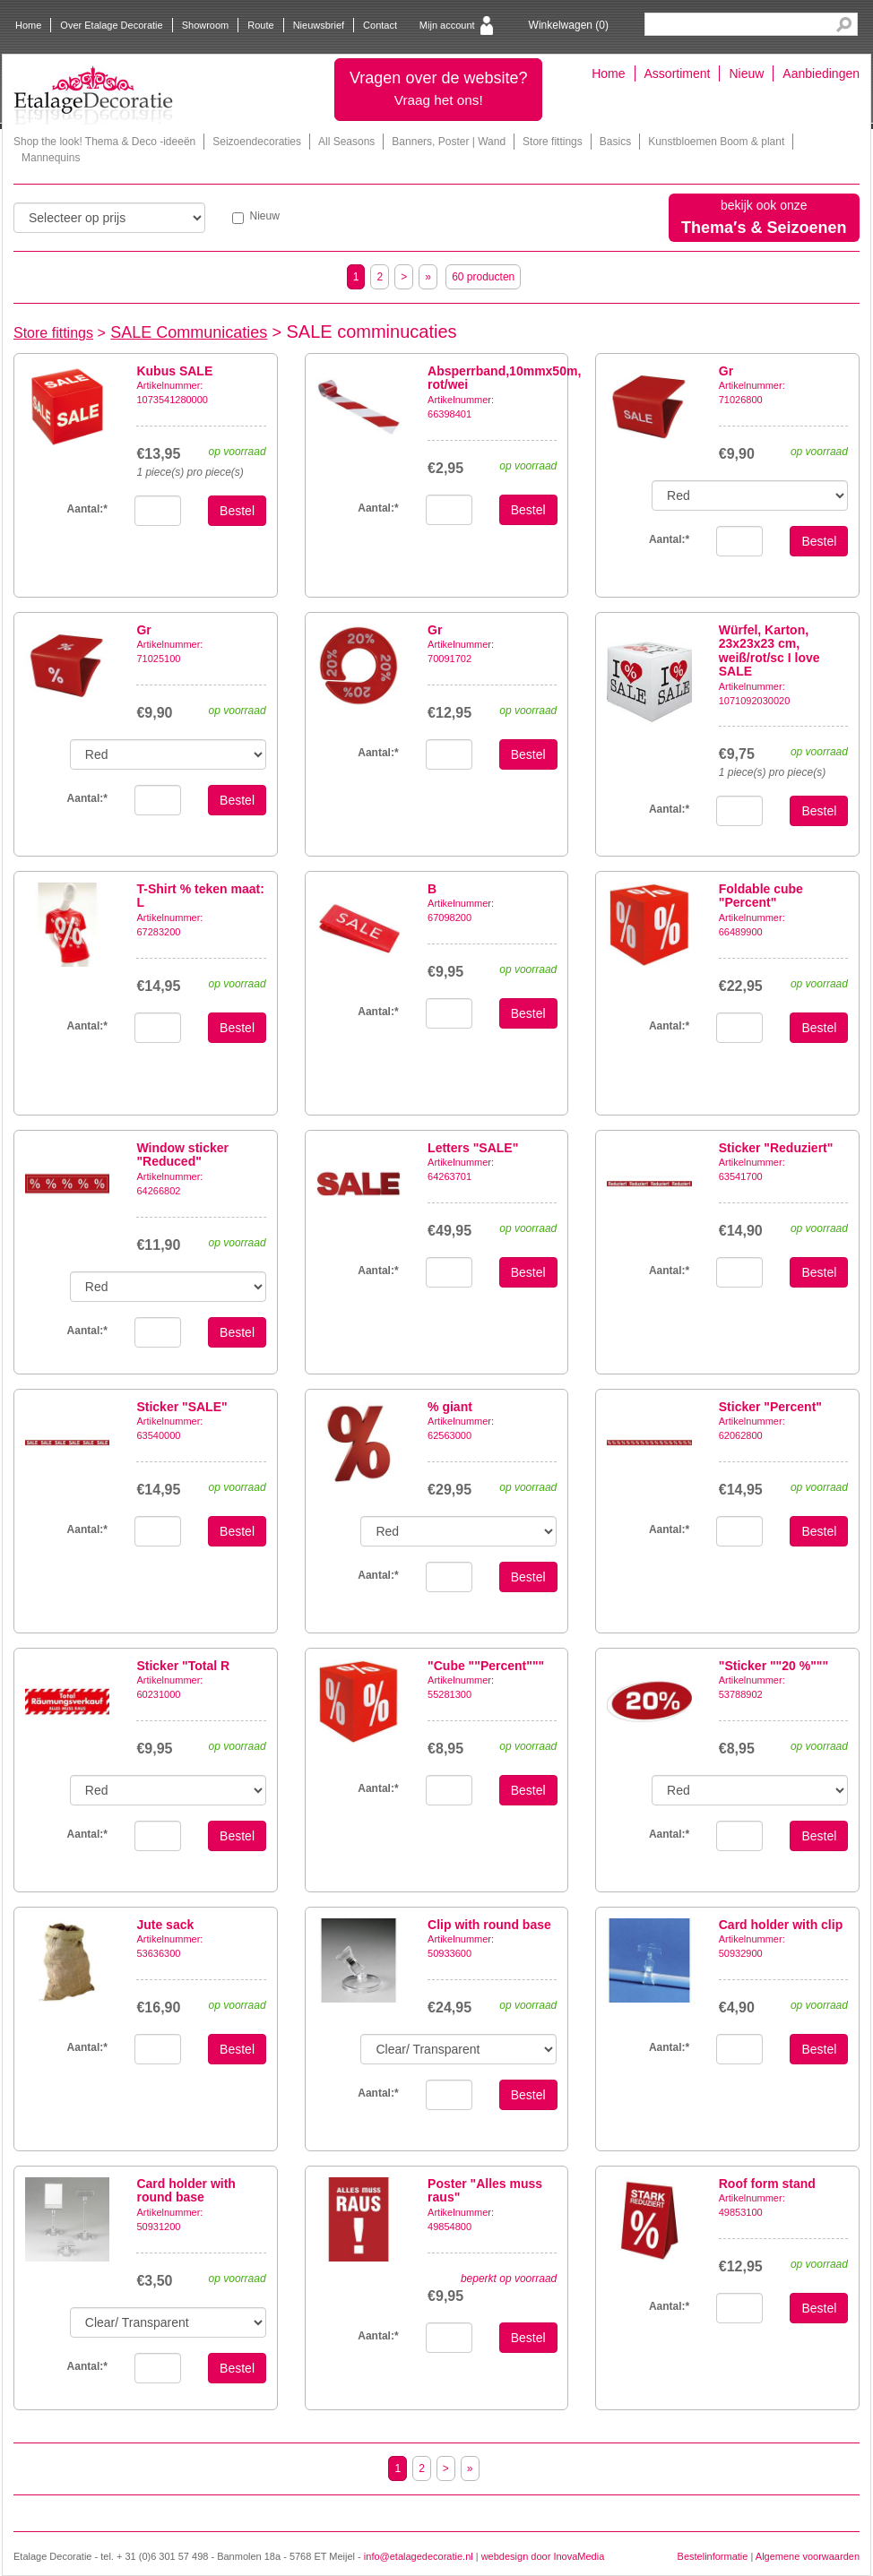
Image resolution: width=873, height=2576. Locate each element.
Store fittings (553, 141)
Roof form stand (767, 2183)
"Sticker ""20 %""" (773, 1665)
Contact (380, 25)
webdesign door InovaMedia (543, 2556)
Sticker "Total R (182, 1665)
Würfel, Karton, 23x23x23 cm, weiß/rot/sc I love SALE (769, 650)
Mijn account (447, 25)
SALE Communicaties (188, 332)
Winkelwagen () (569, 25)
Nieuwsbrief (318, 25)
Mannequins (51, 157)
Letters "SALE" (473, 1148)
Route (260, 25)
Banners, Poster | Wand (449, 141)
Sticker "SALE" (181, 1407)
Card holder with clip (781, 1924)
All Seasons (346, 141)
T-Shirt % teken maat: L (200, 895)
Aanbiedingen (821, 73)
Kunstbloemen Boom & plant (716, 141)
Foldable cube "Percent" (761, 895)
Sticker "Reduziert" (776, 1148)
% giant (450, 1407)
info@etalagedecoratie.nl (418, 2556)
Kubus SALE (174, 371)
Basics (615, 141)
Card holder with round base (185, 2190)
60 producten (483, 277)
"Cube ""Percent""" (486, 1665)
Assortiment (677, 73)
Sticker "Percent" (770, 1407)
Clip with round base (489, 1924)
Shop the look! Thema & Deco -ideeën (104, 141)
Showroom (205, 25)
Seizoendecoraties (256, 141)
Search (843, 24)
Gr (726, 371)
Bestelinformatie (713, 2556)
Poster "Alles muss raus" (485, 2190)
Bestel (237, 511)
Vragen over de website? (438, 88)
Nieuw (746, 73)
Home (28, 25)
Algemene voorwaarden (808, 2556)
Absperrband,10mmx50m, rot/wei (504, 378)
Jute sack (165, 1924)
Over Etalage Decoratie (111, 25)
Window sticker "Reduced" (182, 1154)
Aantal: (378, 508)
